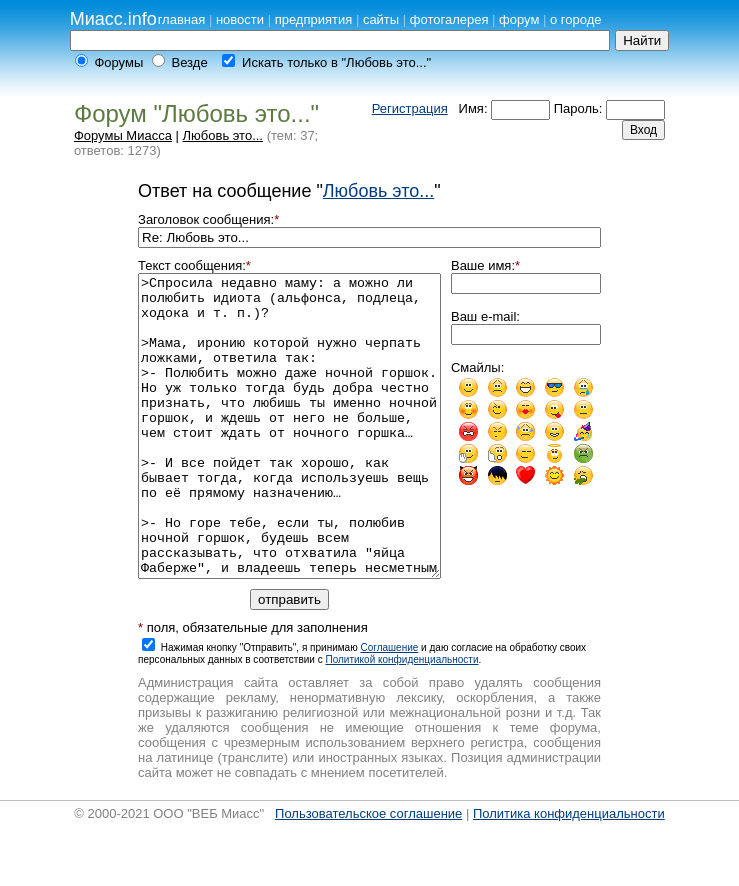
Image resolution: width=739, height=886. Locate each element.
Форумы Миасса (123, 135)
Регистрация (410, 108)
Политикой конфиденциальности (401, 719)
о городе (576, 19)
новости (240, 19)
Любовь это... (223, 135)
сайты (381, 19)
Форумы (118, 62)
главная (182, 19)
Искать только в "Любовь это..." (336, 62)
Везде (190, 62)
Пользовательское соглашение (368, 873)
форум (519, 19)
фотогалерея (449, 19)
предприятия (314, 19)
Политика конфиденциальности (569, 873)
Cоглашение (389, 707)
